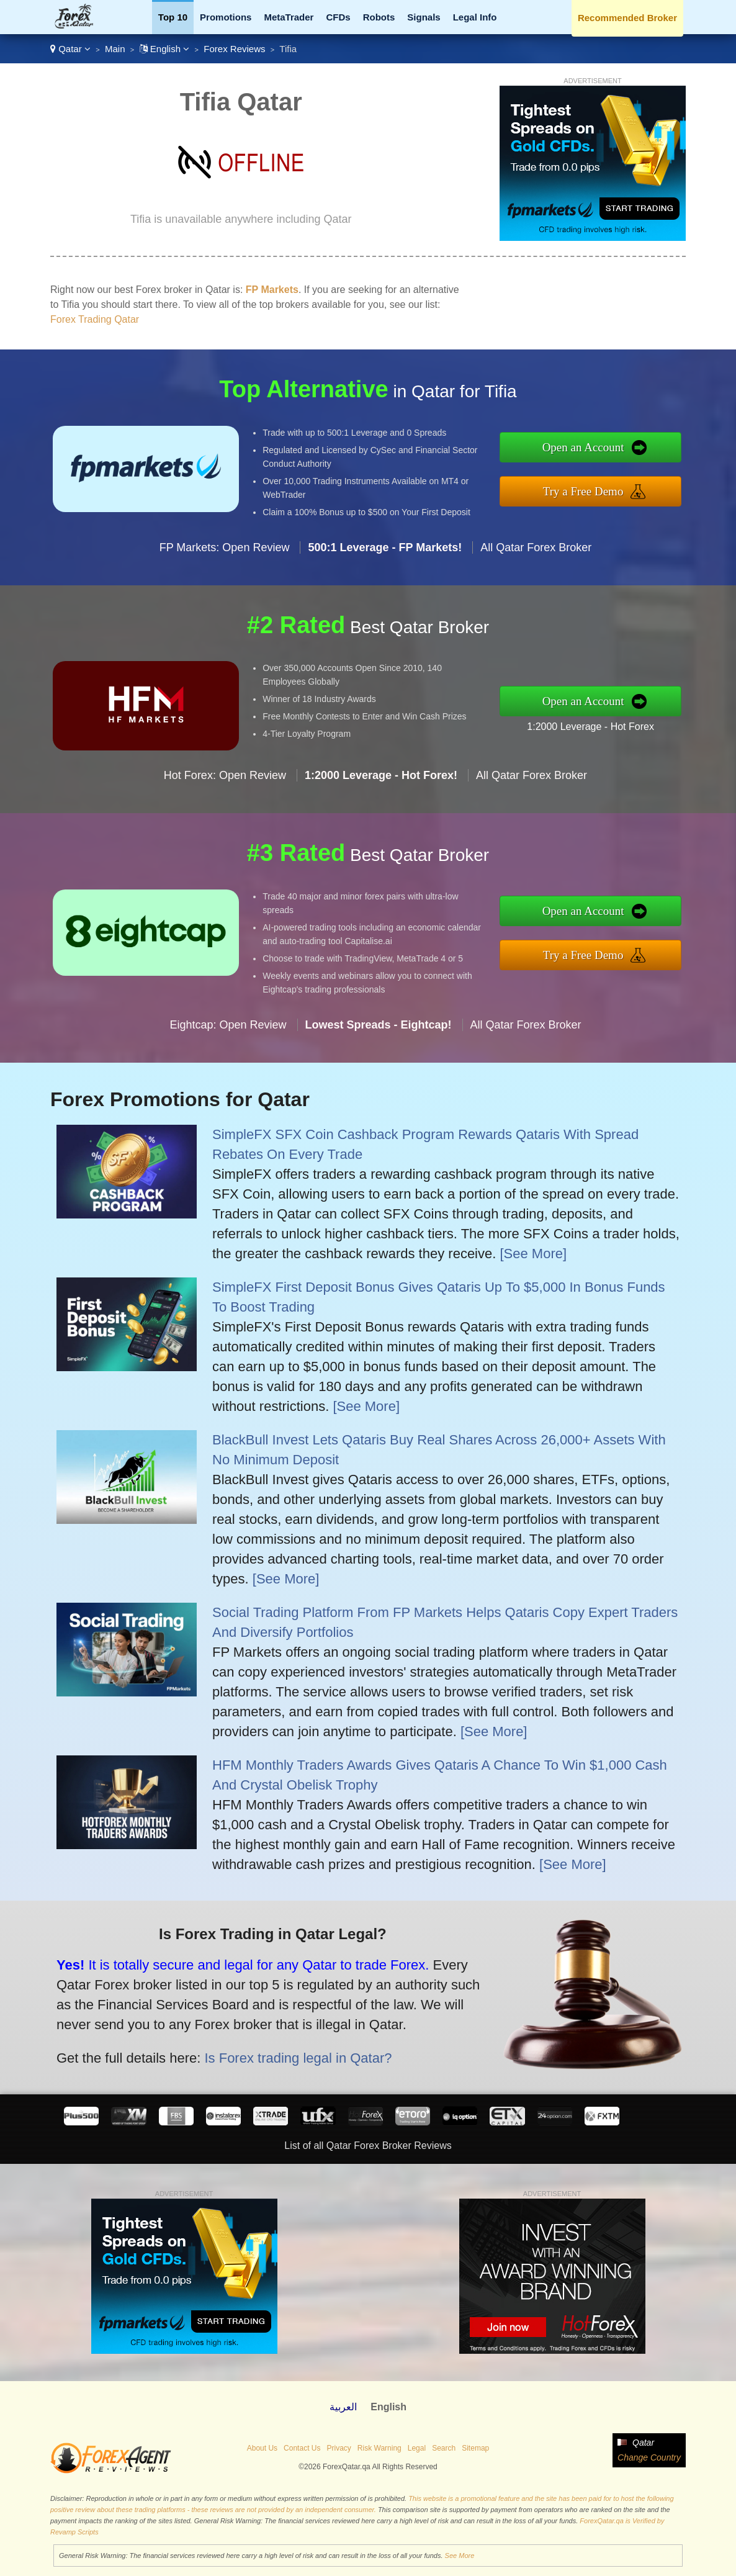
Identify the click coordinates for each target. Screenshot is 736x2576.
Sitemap (475, 2448)
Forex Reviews (234, 48)
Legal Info (475, 17)
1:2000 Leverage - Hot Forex (621, 721)
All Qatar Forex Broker (535, 578)
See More (460, 2555)
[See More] (533, 1253)
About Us (262, 2448)
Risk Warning (379, 2448)
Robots (379, 17)
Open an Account (615, 451)
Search (444, 2448)
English (165, 48)
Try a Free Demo (615, 487)
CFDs (338, 17)
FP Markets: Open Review (224, 578)
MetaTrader (288, 17)
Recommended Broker (627, 17)
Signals (423, 17)
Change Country (649, 2457)
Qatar (70, 48)
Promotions (225, 17)
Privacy (338, 2448)
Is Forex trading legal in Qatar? (261, 2046)
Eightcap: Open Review (227, 1056)
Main (115, 48)
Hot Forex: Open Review (225, 807)
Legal (417, 2448)
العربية (343, 2407)
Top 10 (172, 17)
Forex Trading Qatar (94, 319)
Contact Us (302, 2448)
